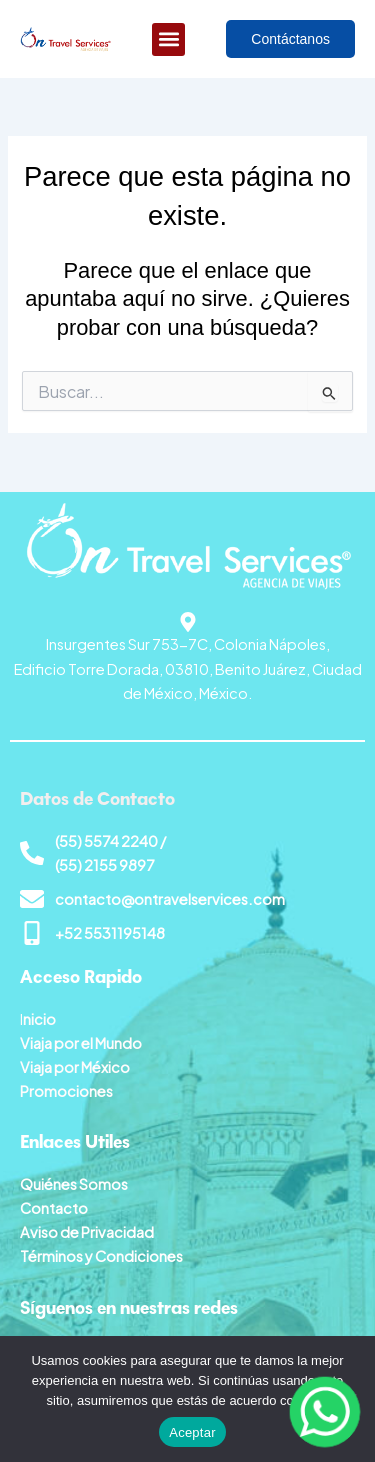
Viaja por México (75, 1067)
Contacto (54, 1208)
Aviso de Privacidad (87, 1232)
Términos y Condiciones (101, 1256)
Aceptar (192, 1432)
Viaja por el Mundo (81, 1043)
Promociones (66, 1091)
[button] (168, 39)
